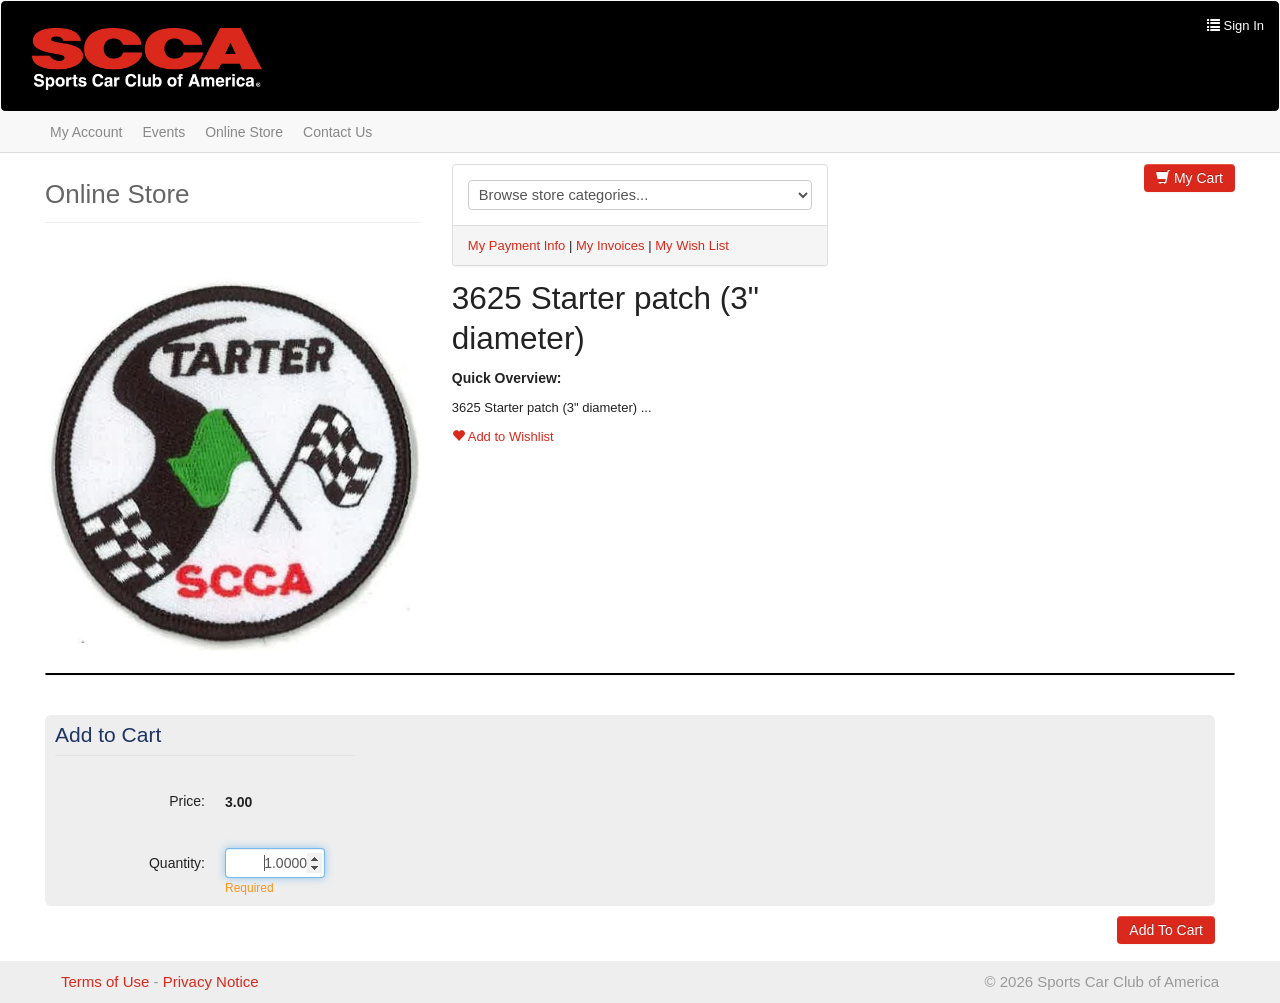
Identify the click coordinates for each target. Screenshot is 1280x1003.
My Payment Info (517, 245)
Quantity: (177, 863)
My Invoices (610, 245)
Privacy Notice (211, 981)
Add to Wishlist (503, 436)
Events (163, 132)
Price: (187, 801)
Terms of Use (105, 981)
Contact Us (337, 132)
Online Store (244, 132)
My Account (86, 132)
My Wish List (692, 245)
